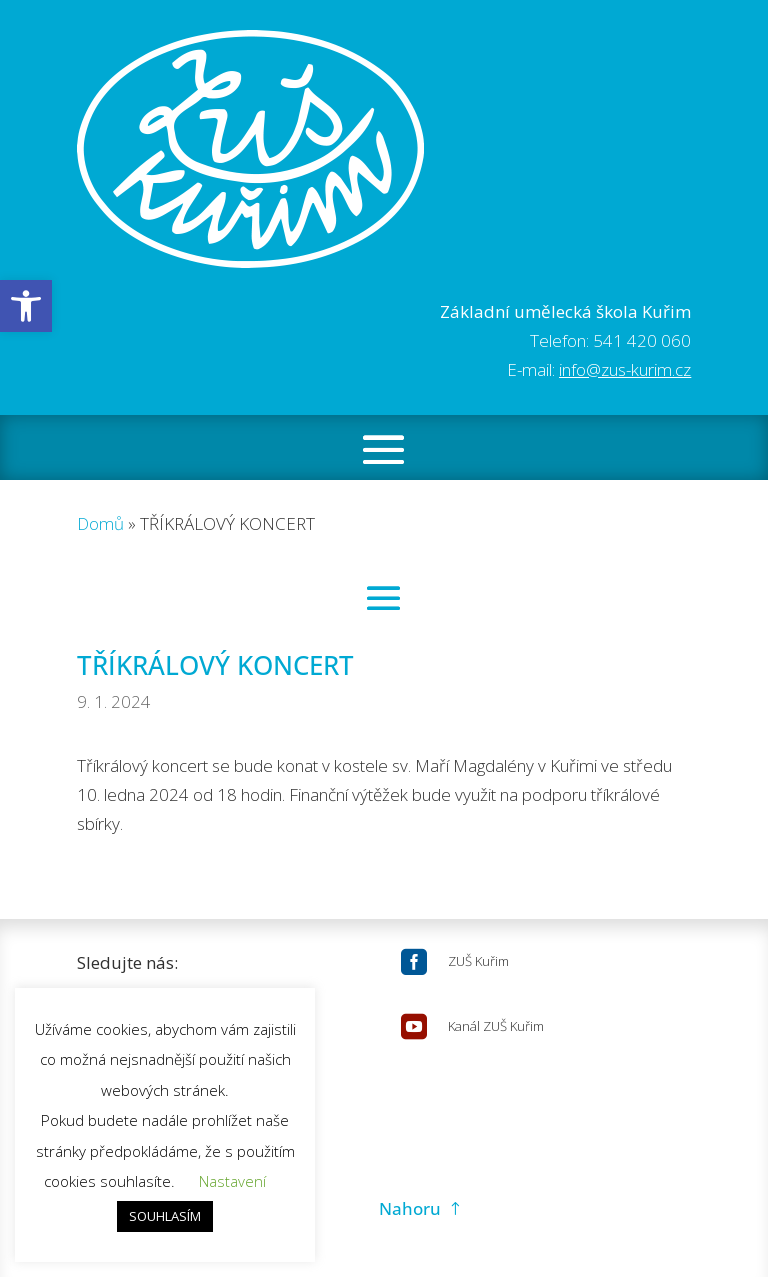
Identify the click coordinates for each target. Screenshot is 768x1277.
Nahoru (410, 1208)
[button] (26, 306)
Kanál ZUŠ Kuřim (496, 1026)
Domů (100, 523)
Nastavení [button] (232, 1181)
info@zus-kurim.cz (625, 369)
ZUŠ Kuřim (478, 961)
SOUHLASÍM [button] (165, 1216)
